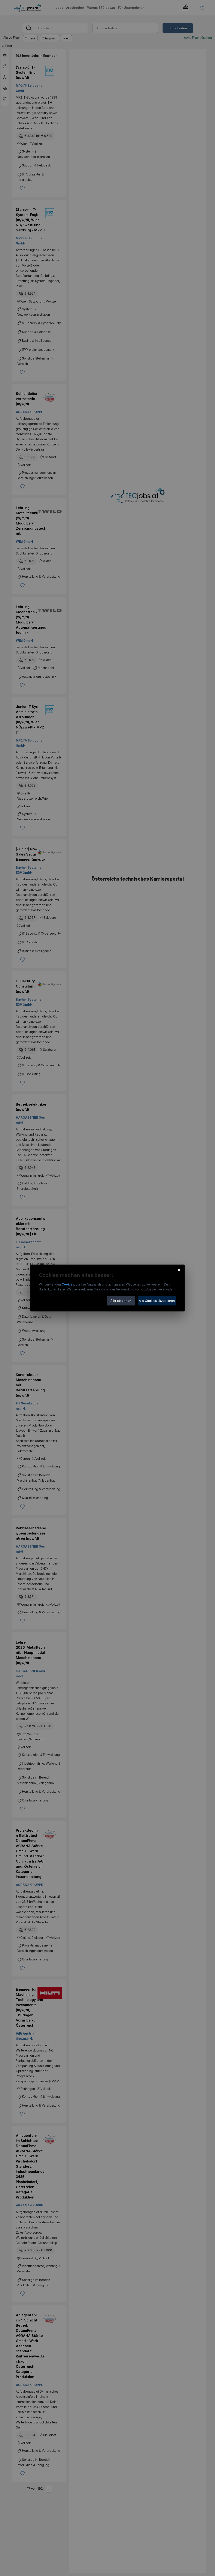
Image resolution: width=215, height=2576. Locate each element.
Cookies (68, 1284)
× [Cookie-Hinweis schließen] (179, 1269)
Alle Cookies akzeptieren (157, 1300)
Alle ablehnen (120, 1300)
